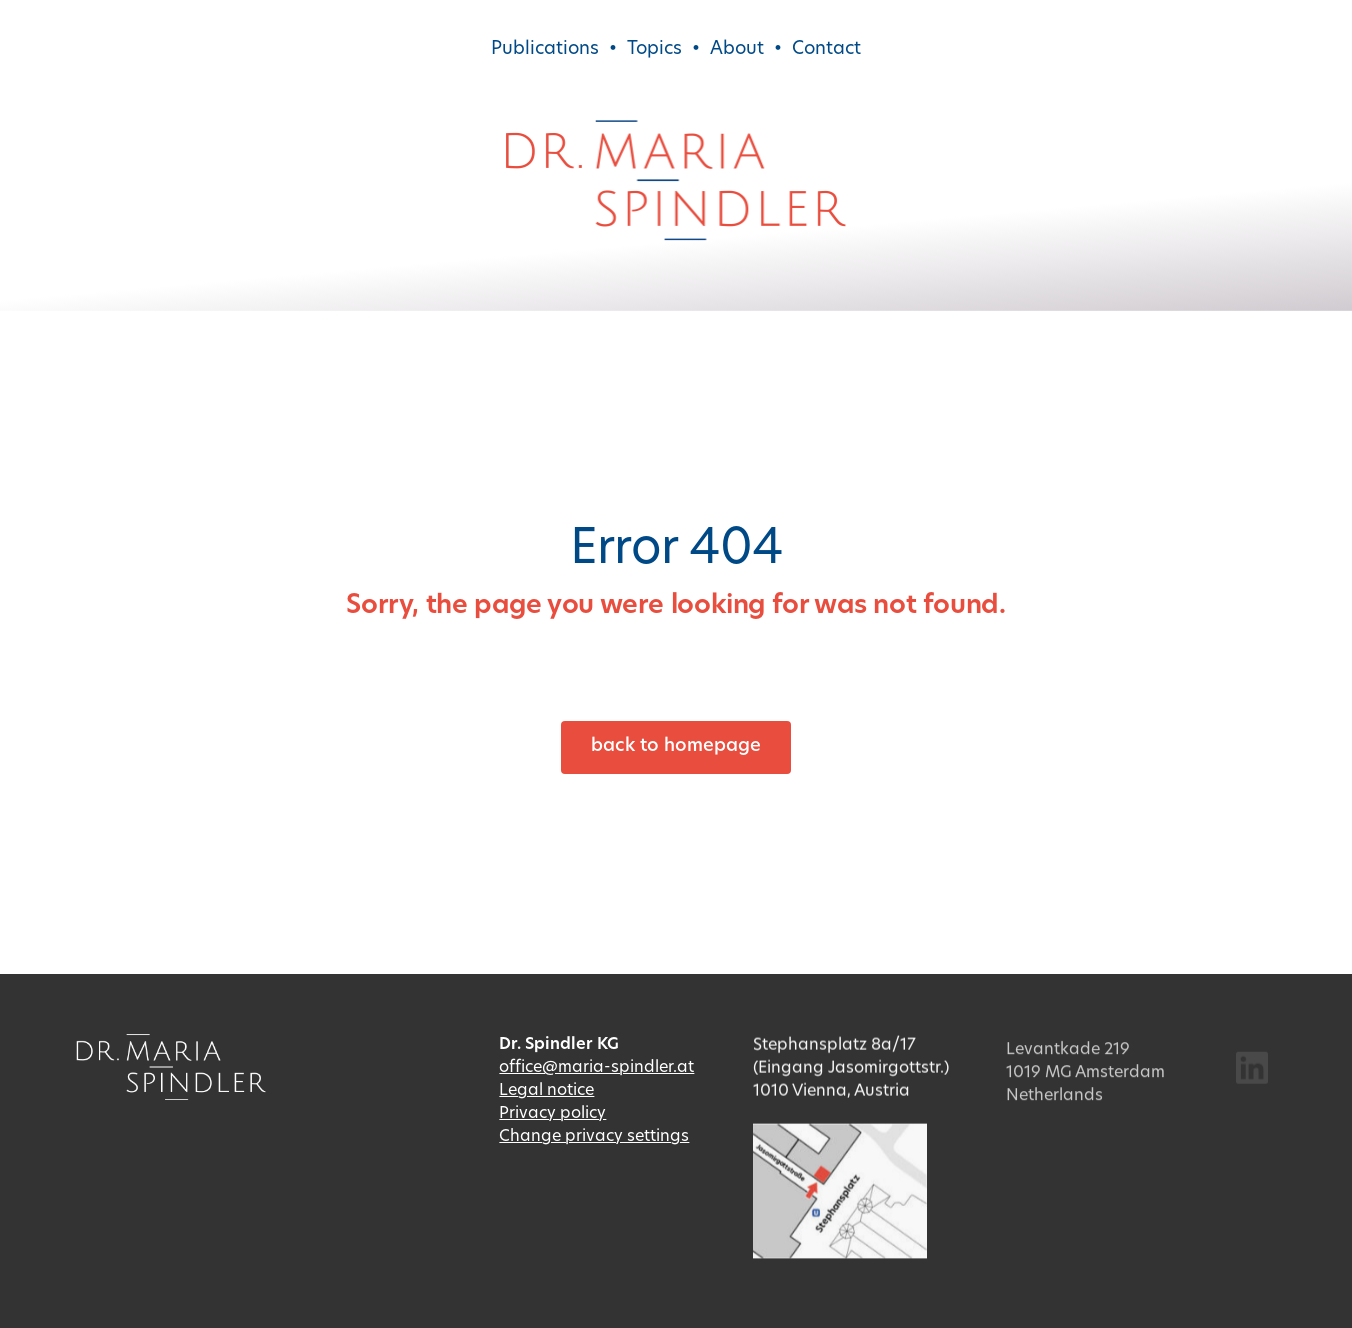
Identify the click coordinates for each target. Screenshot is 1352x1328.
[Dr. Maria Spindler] (676, 128)
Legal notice (546, 1093)
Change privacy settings (594, 1139)
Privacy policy (552, 1116)
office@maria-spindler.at (596, 1069)
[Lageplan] (840, 1140)
